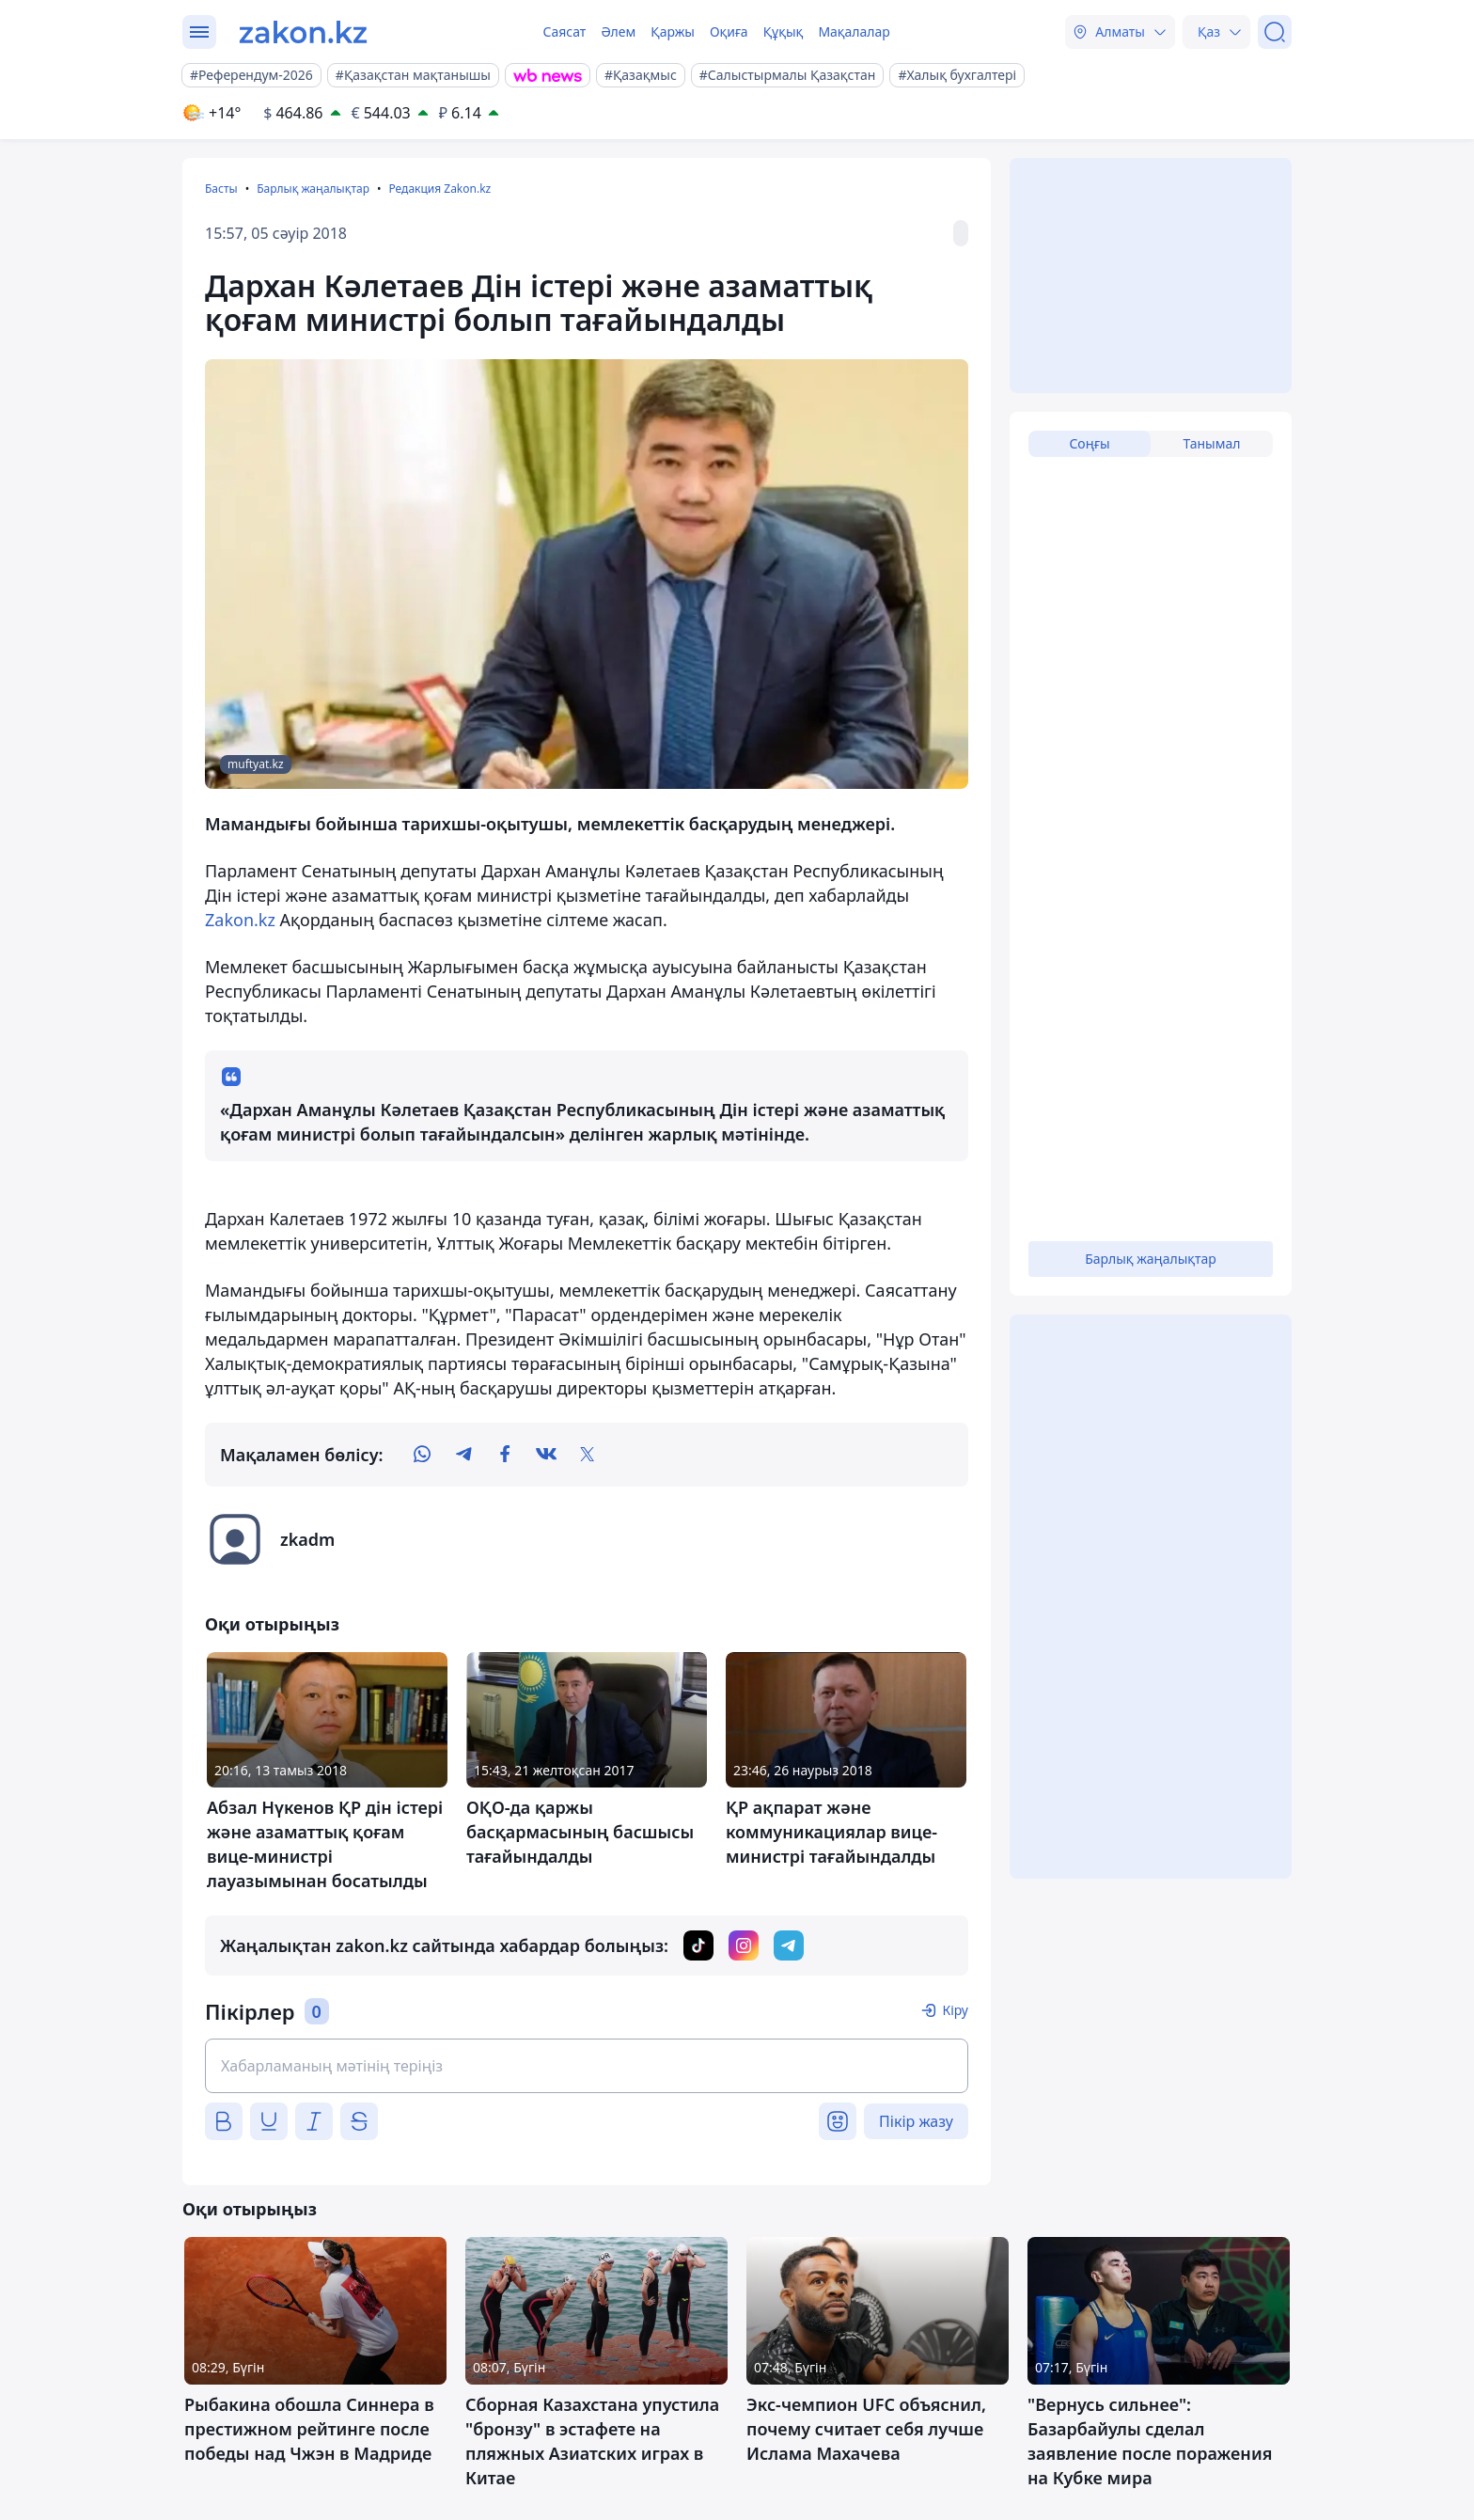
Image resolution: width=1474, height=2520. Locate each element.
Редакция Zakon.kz (439, 189)
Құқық (783, 31)
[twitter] (587, 1455)
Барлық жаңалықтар (313, 189)
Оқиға (729, 31)
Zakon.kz (240, 919)
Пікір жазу (916, 2121)
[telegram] (463, 1455)
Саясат (564, 31)
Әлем (618, 31)
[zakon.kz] (303, 32)
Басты (221, 189)
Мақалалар (853, 31)
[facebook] (505, 1455)
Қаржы (673, 31)
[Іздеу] (1275, 32)
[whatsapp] (422, 1455)
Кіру (955, 2010)
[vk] (546, 1455)
